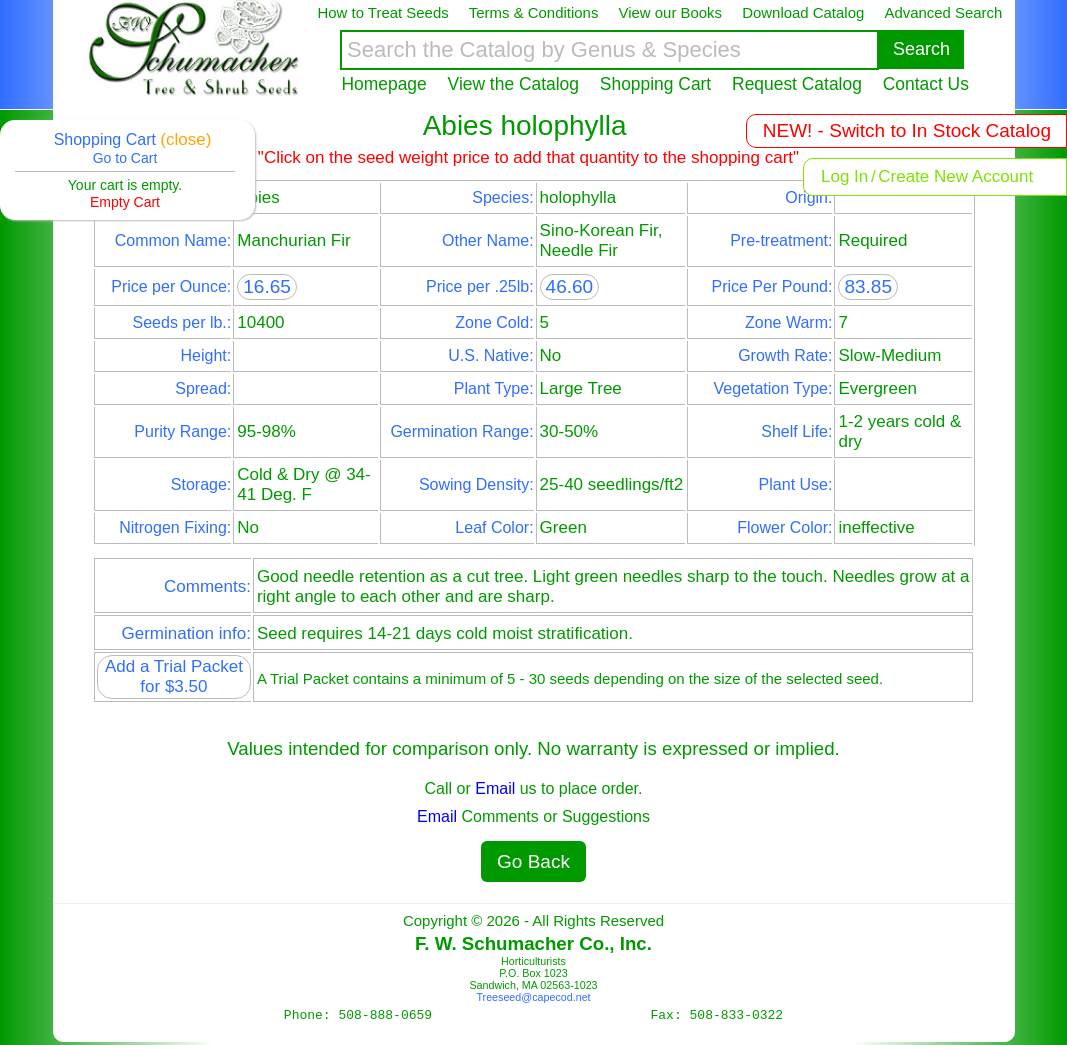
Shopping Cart (655, 84)
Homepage (384, 84)
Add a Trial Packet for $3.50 (174, 676)
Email (495, 788)
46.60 (570, 286)
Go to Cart (125, 158)
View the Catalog (513, 84)
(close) (185, 139)
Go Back (533, 861)
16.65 (267, 286)
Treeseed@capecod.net (533, 997)
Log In (844, 176)
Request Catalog (797, 84)
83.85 (868, 286)
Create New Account (955, 176)
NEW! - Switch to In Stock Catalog (907, 130)
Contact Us (926, 84)
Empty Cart (125, 202)
